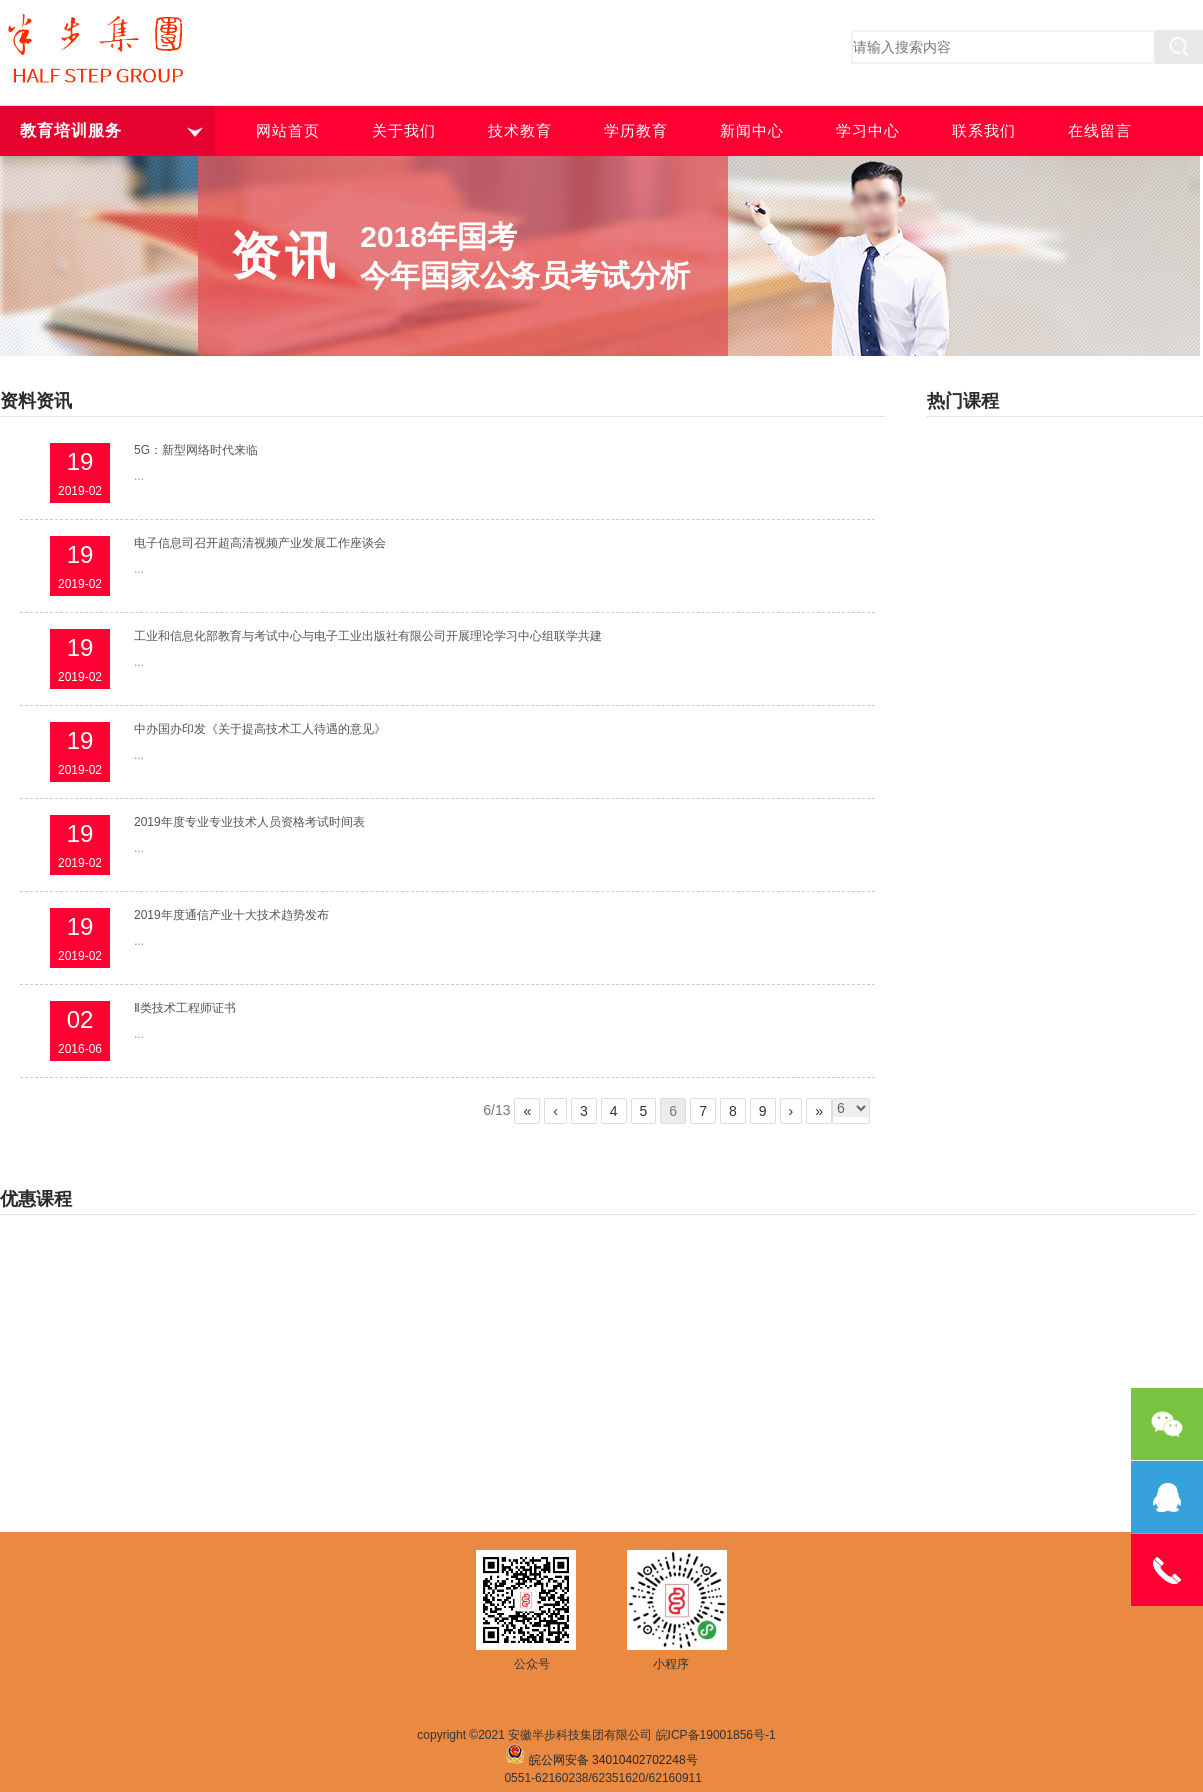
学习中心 (868, 131)
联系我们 (984, 131)
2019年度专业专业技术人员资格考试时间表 (249, 822)
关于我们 (404, 131)
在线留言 (1100, 131)
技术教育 (520, 131)
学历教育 (636, 131)
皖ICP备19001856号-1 (716, 1735)
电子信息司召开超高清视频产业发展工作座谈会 (260, 543)
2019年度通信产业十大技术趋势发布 (231, 915)
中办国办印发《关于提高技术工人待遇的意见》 (260, 729)
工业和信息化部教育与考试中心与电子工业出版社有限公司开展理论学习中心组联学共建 (368, 636)
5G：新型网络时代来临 (196, 450)
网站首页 (288, 131)
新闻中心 (752, 131)
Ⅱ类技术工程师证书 (185, 1008)
